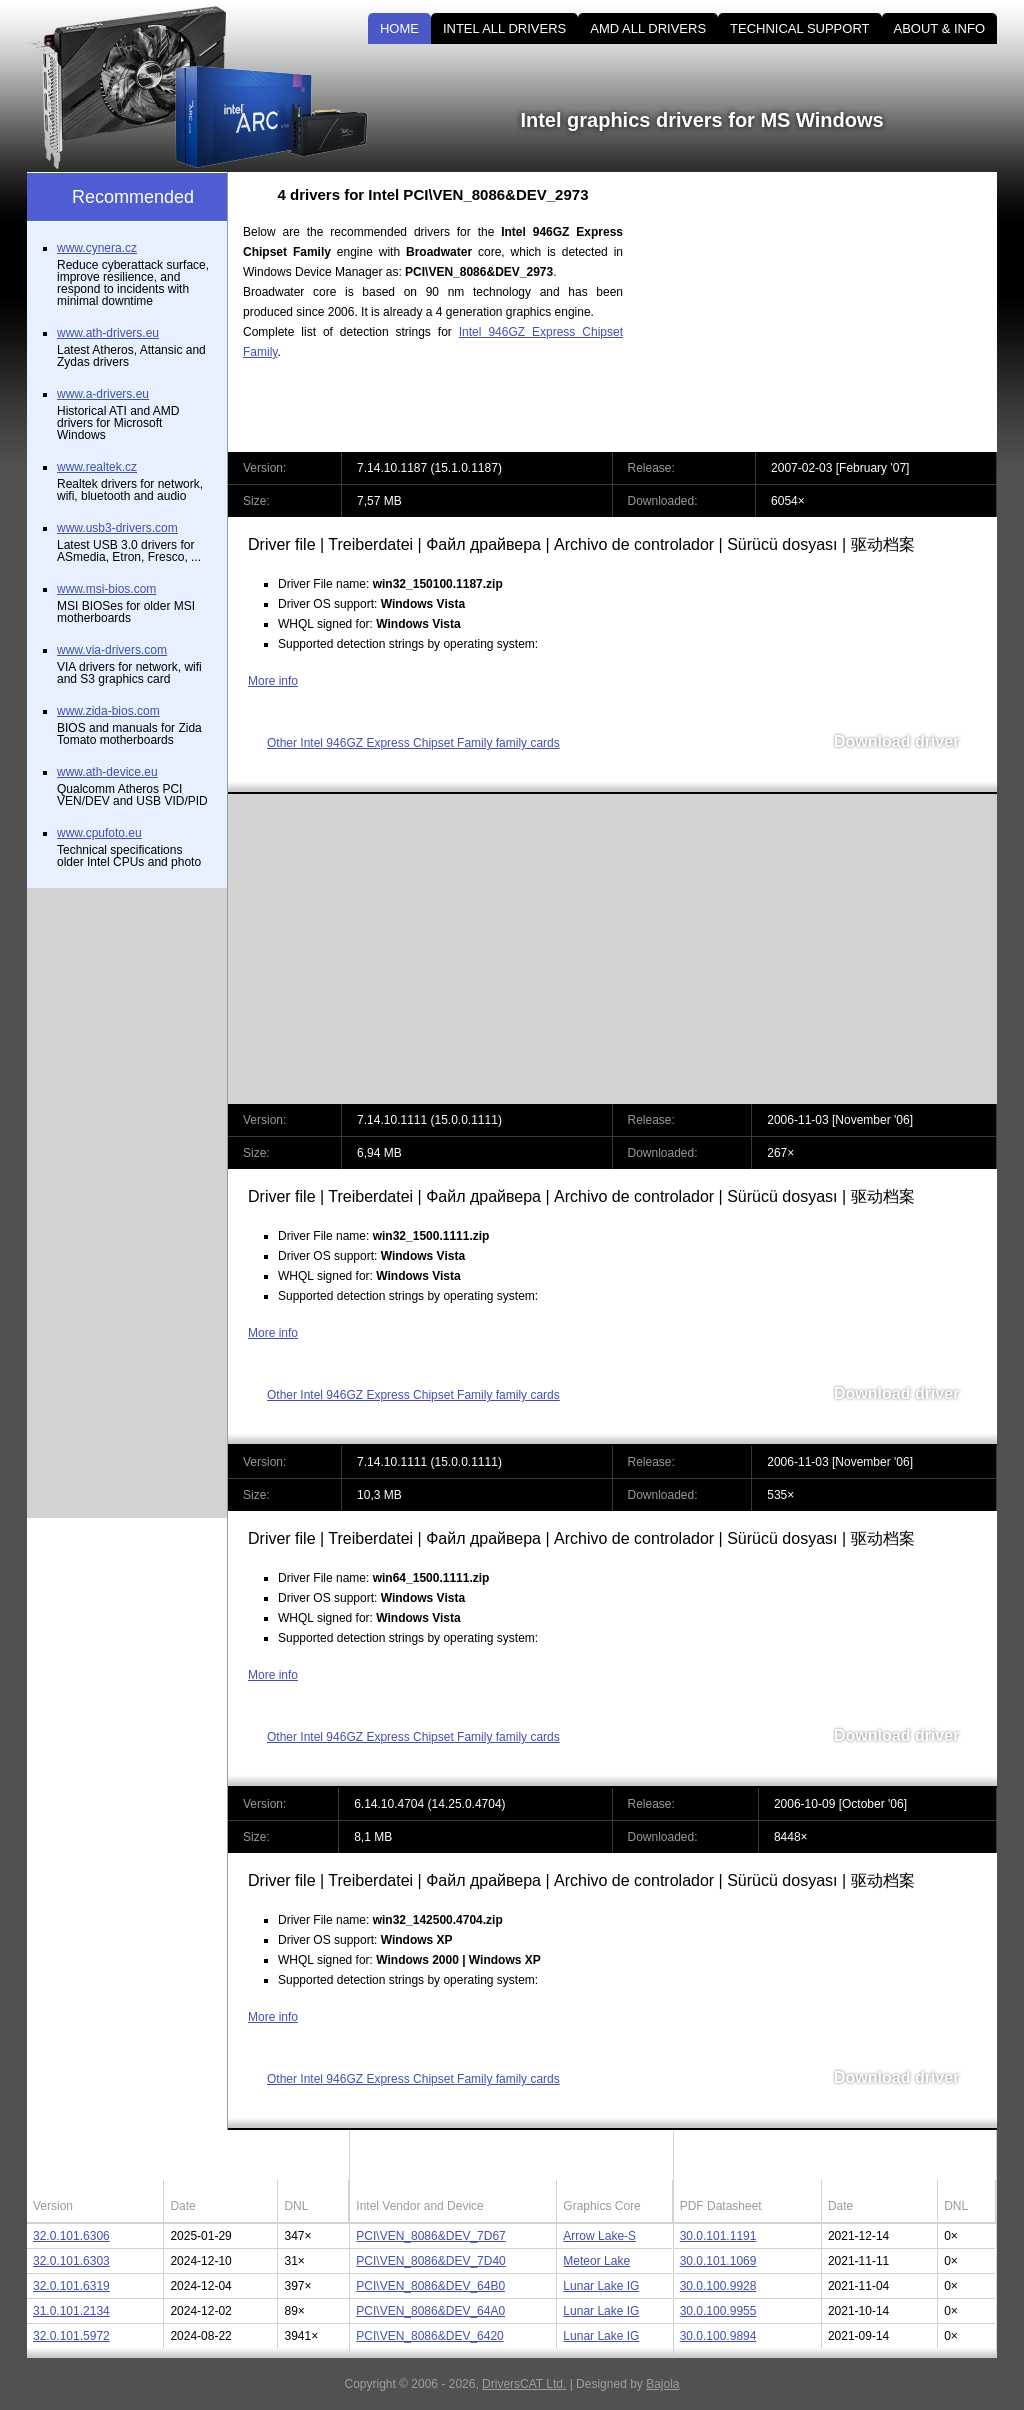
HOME (399, 28)
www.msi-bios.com (106, 589)
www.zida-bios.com (108, 711)
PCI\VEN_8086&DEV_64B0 (430, 2286)
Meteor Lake (596, 2261)
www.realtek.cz (97, 467)
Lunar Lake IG (601, 2286)
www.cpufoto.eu (99, 833)
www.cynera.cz (97, 248)
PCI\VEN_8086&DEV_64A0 (430, 2311)
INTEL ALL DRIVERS (504, 28)
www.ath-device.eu (107, 772)
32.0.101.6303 (71, 2261)
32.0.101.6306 (71, 2236)
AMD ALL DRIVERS (648, 28)
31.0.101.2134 (71, 2311)
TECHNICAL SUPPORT (799, 28)
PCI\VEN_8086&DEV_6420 (429, 2336)
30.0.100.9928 (718, 2286)
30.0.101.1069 (718, 2261)
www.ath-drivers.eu (108, 333)
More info (273, 681)
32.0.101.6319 (71, 2286)
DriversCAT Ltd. (524, 2384)
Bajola (662, 2384)
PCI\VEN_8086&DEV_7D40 (430, 2261)
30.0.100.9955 (718, 2311)
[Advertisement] (827, 312)
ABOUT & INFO (940, 28)
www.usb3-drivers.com (117, 528)
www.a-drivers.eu (103, 394)
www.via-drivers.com (112, 650)
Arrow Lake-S (599, 2236)
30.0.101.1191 (718, 2236)
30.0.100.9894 (718, 2336)
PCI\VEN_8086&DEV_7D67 (430, 2236)
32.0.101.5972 (71, 2336)
